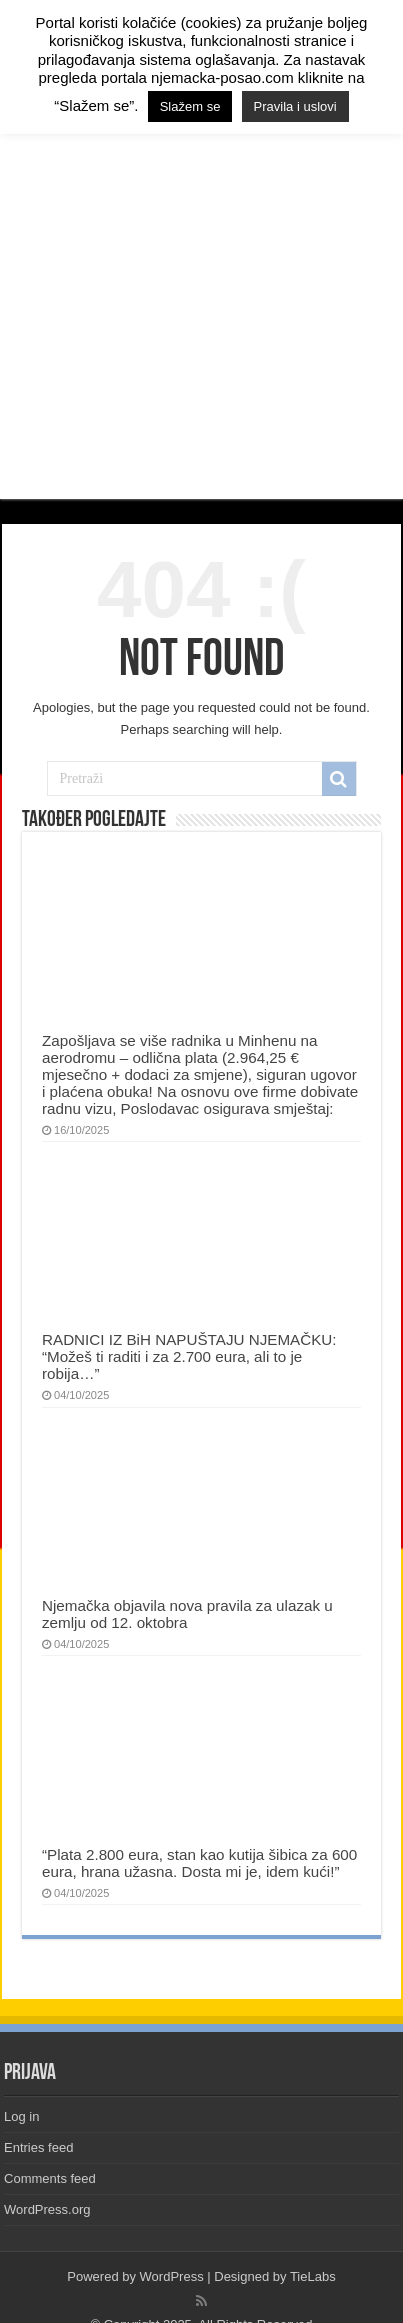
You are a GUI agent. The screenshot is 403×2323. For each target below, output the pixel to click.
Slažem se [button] (190, 106)
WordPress (172, 2276)
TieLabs (313, 2276)
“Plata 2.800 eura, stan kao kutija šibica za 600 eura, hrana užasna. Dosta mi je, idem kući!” (199, 1863)
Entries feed (38, 2147)
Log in (21, 2116)
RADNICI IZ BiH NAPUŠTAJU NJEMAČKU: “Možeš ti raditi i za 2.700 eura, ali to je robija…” (189, 1356)
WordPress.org (47, 2209)
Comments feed (50, 2178)
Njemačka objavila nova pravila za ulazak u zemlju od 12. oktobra (187, 1614)
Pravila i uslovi (295, 106)
